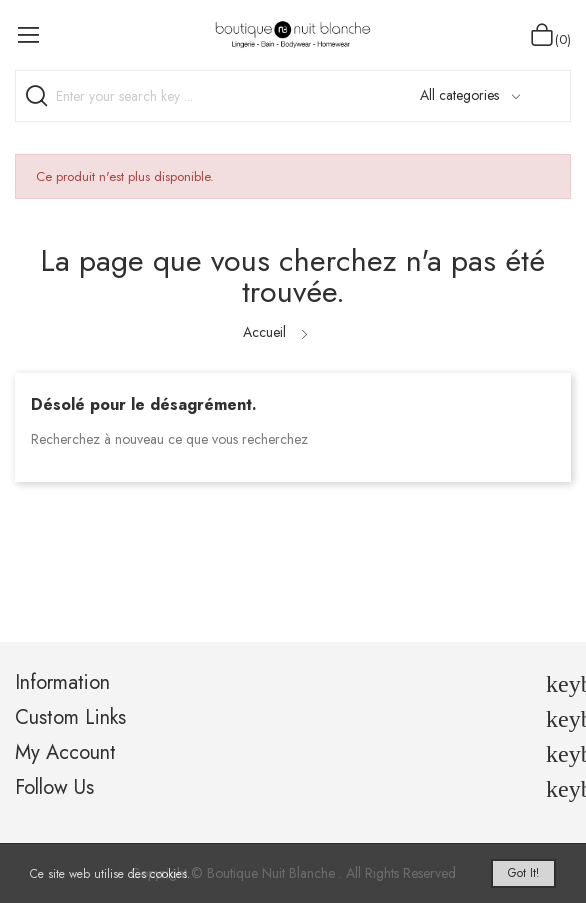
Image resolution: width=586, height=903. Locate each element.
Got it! (523, 873)
